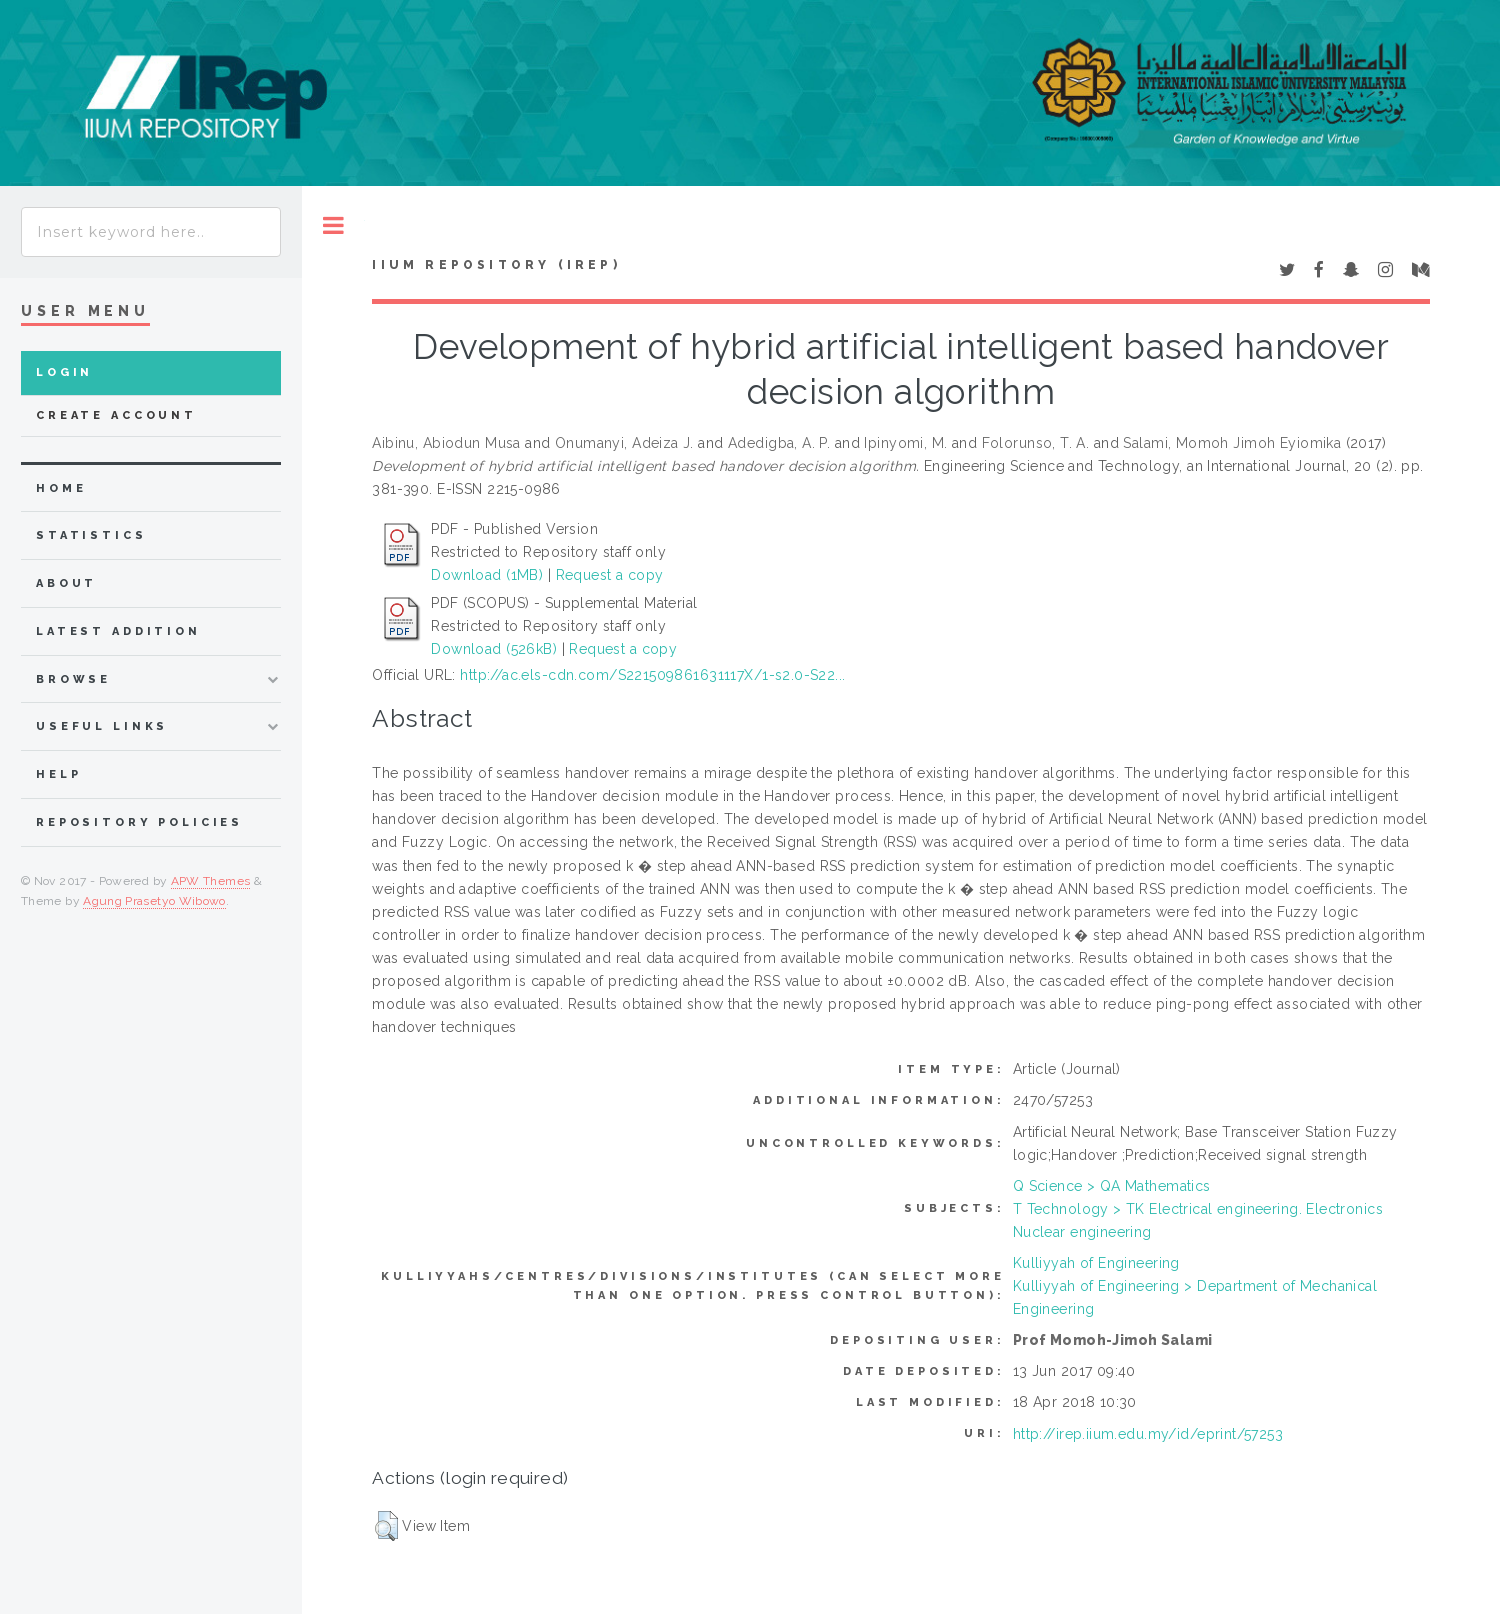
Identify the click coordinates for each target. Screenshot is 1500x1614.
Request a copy (610, 575)
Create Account (116, 415)
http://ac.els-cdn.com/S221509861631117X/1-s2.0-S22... (652, 675)
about (66, 583)
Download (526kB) (494, 649)
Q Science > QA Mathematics (1112, 1186)
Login (64, 372)
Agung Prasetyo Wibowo (154, 901)
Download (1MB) (487, 575)
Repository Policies (139, 822)
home (61, 488)
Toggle (333, 225)
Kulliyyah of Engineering (1096, 1263)
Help (58, 774)
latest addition (118, 631)
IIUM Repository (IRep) (496, 265)
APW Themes (211, 881)
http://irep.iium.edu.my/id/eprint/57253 (1148, 1434)
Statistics (91, 535)
